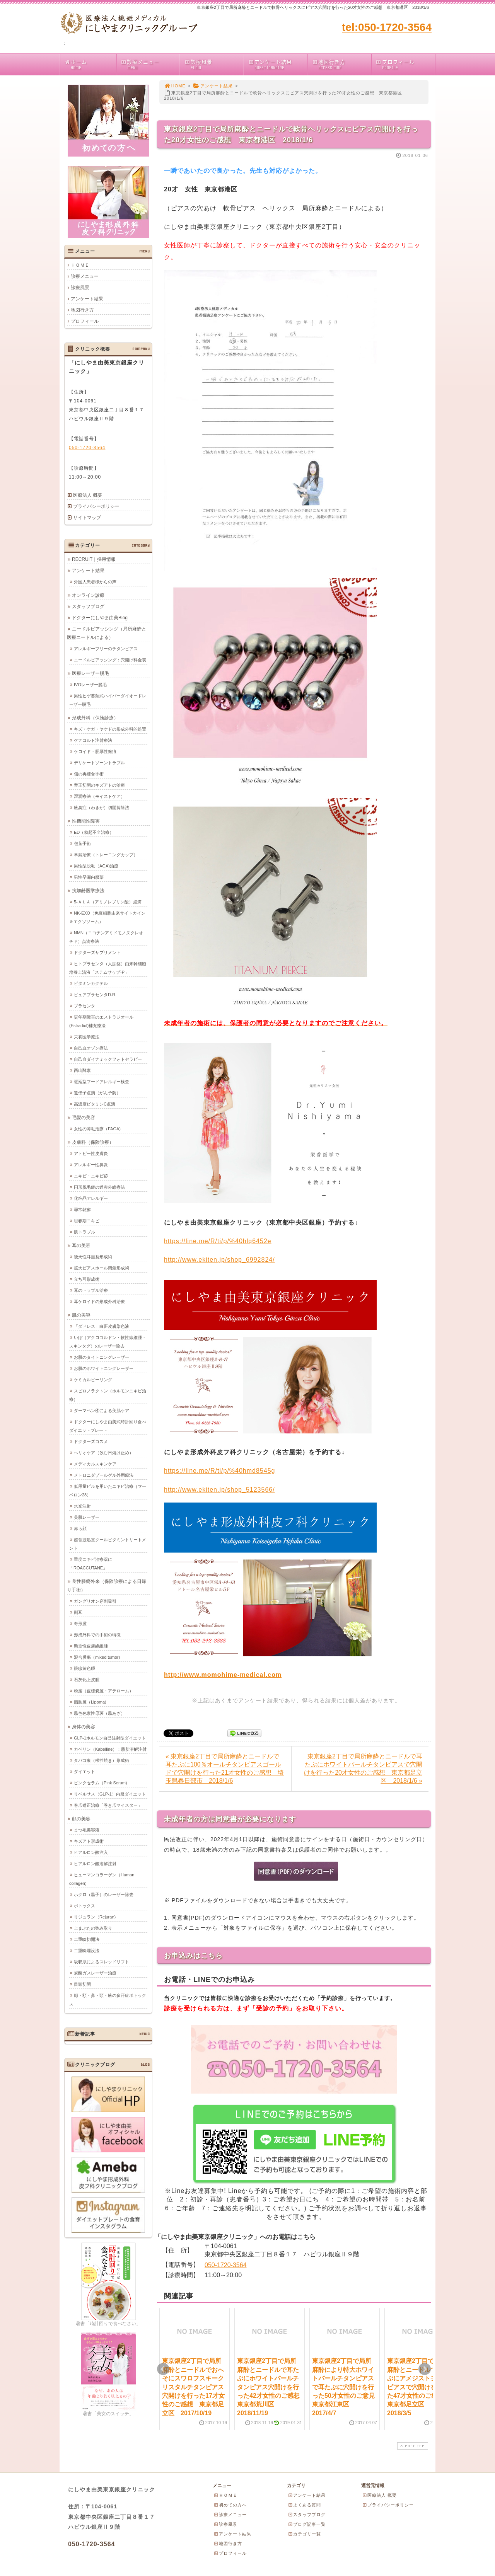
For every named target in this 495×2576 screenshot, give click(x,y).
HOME (175, 85)
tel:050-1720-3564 (387, 27)
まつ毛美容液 (86, 1829)
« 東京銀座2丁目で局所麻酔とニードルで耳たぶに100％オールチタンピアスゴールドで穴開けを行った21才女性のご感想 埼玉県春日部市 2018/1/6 (225, 1768)
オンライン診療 (88, 595)
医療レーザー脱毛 (90, 673)
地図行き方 (341, 64)
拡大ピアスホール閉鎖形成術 (101, 1267)
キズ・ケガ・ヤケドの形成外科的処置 (110, 728)
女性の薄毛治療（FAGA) (97, 1128)
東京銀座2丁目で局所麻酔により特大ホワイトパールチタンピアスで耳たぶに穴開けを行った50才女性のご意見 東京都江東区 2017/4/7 (346, 2387)
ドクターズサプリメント (97, 952)
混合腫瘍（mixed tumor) (97, 1656)
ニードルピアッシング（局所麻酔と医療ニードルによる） (106, 633)
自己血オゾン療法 (91, 1047)
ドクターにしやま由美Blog (100, 617)
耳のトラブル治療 (91, 1290)
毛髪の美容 (83, 1117)
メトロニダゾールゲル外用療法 (103, 1474)
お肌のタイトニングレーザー (101, 1356)
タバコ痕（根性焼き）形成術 (101, 1760)
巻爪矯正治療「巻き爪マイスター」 (108, 1805)
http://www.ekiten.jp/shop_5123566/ (219, 1489)
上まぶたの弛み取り (93, 1927)
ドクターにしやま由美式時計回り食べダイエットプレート (107, 1425)
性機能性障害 (86, 820)
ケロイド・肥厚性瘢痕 (95, 751)
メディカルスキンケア (95, 1463)
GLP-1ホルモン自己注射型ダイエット (110, 1737)
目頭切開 (82, 1983)
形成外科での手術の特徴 (97, 1634)
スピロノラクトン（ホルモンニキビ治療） (107, 1394)
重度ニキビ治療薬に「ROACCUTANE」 (90, 1563)
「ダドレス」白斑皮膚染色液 (101, 1326)
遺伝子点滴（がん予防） (97, 1092)
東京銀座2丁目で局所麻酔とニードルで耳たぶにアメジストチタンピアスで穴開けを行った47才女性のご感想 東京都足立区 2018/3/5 (418, 2387)
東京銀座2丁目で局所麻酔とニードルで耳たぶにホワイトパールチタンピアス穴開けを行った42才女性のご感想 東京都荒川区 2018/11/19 (271, 2387)
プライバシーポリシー (96, 506)
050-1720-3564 (226, 2265)
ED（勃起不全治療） (94, 832)
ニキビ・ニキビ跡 (91, 1175)
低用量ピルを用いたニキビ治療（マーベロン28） (107, 1490)
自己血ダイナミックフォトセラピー (108, 1058)
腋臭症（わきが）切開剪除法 (101, 807)
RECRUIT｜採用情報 (94, 559)
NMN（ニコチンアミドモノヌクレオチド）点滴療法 (106, 936)
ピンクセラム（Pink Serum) (100, 1782)
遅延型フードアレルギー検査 (101, 1081)
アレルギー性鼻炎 (91, 1164)
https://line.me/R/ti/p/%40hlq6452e (217, 1241)
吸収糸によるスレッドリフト (101, 1961)
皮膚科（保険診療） (93, 1142)
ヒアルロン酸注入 (91, 1852)
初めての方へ (230, 2505)
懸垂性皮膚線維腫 (91, 1645)
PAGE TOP (412, 2445)
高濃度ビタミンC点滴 (94, 1103)
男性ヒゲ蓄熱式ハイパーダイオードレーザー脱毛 (107, 699)
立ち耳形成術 (86, 1278)
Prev (163, 2369)
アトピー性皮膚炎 (91, 1153)
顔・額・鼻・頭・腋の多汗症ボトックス (107, 1999)
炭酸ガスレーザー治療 (95, 1972)
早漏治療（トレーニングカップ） (106, 854)
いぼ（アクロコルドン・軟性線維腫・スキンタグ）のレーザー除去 (107, 1341)
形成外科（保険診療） (95, 717)
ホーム (90, 64)
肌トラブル (84, 1231)
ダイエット (84, 1771)
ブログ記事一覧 (307, 2524)
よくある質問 (304, 2505)
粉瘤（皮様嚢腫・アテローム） (103, 1690)
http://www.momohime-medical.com (223, 1674)
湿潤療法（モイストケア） (99, 796)
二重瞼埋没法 (86, 1950)
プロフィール (405, 64)
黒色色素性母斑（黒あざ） (99, 1713)
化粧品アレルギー (91, 1198)
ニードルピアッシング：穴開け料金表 (110, 659)
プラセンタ (84, 1005)
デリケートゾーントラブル (99, 762)
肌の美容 (81, 1314)
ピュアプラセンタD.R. (95, 994)
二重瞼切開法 (86, 1939)
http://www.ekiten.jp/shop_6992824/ (219, 1259)
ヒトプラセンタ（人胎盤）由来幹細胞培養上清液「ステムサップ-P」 (107, 967)
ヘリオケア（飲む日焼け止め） (103, 1452)
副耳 (78, 1612)
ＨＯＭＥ (80, 265)
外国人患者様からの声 (95, 581)
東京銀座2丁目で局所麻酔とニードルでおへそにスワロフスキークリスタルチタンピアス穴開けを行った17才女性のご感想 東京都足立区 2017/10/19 (193, 2387)
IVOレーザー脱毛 (90, 684)
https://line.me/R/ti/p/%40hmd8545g (219, 1470)
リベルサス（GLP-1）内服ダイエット (110, 1793)
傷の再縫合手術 (89, 773)
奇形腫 (80, 1623)
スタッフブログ (88, 606)
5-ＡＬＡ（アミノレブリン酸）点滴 (108, 901)
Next (424, 2369)
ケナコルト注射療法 (93, 740)
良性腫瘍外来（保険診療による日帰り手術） (106, 1585)
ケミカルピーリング (93, 1379)
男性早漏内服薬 (89, 876)
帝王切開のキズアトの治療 (99, 784)
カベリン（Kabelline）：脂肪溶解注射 (110, 1748)
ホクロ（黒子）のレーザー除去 (103, 1894)
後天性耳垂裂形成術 (93, 1256)
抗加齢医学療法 (88, 890)
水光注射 (82, 1505)
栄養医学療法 (86, 1036)
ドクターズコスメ (91, 1441)
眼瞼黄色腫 (84, 1668)
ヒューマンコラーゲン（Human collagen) (101, 1878)
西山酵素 (82, 1070)
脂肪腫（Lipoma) (90, 1701)
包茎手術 (82, 843)
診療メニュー (150, 64)
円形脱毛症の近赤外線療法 (99, 1186)
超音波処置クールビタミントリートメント (107, 1543)
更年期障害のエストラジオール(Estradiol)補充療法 (101, 1020)
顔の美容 (81, 1818)
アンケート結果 (277, 64)
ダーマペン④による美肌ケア (101, 1410)
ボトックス (84, 1905)
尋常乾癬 (82, 1209)
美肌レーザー (86, 1517)
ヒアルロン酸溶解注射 (95, 1863)
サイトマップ (87, 517)
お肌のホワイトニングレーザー (103, 1368)
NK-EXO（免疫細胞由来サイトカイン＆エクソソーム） (107, 916)
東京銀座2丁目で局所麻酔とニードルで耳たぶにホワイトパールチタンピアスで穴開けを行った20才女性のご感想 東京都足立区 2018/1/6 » (363, 1768)
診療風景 (213, 64)
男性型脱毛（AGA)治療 (96, 865)
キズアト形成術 (89, 1840)
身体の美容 (83, 1726)
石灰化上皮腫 (86, 1679)
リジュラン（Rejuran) (95, 1916)
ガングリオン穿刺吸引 (95, 1600)
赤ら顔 (80, 1528)
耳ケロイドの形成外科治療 (99, 1301)
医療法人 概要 (87, 495)
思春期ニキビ (86, 1220)
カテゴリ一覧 (304, 2534)
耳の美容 (81, 1245)
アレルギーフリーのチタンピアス (106, 648)
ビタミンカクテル (91, 983)
